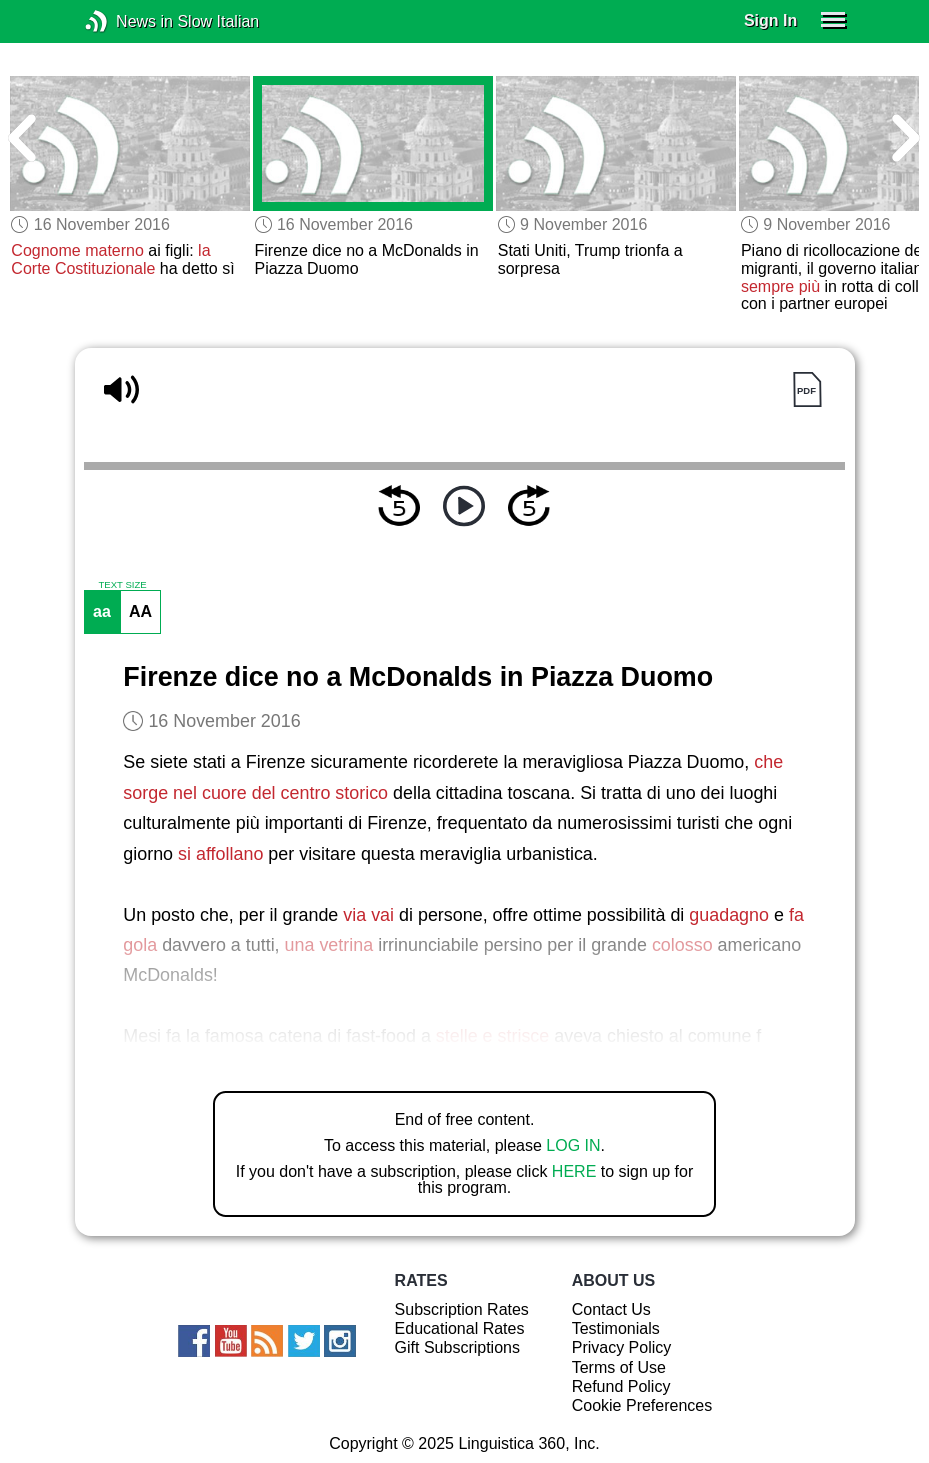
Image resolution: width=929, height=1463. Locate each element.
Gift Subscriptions (457, 1347)
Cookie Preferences (642, 1405)
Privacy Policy (622, 1347)
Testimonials (616, 1328)
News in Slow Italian (126, 21)
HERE (574, 1171)
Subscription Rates (462, 1309)
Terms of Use (619, 1367)
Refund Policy (621, 1386)
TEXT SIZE (122, 585)
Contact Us (611, 1309)
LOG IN (573, 1145)
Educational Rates (460, 1328)
